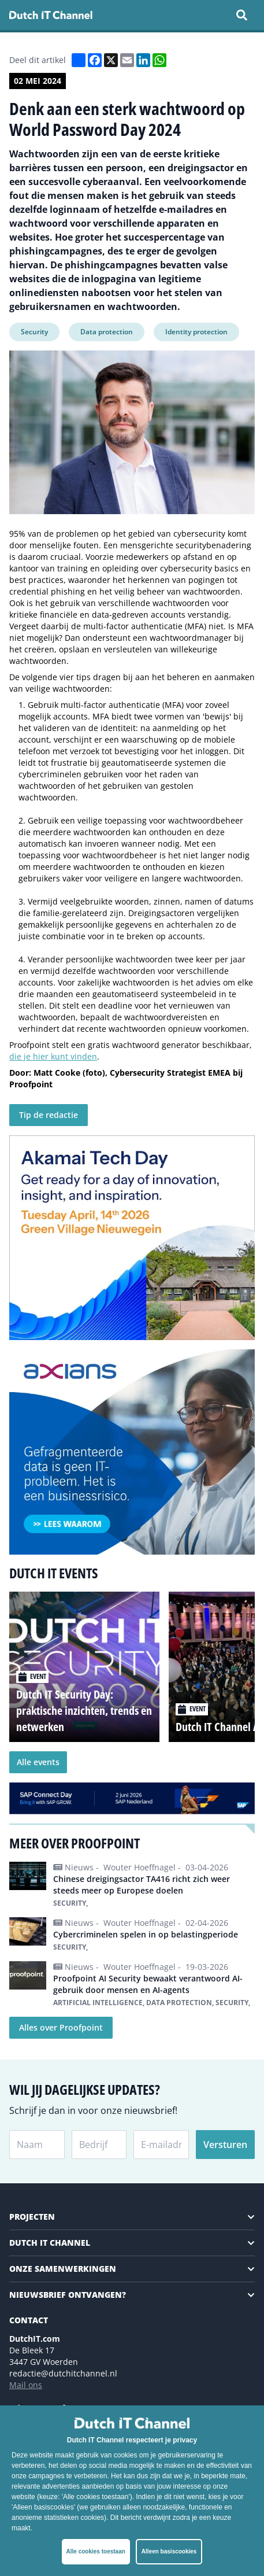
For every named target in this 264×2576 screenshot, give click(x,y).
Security (34, 332)
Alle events (38, 1761)
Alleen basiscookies (169, 2551)
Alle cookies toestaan (95, 2551)
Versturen (225, 2144)
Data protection (106, 332)
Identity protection (196, 332)
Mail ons (25, 2384)
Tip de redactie (48, 1114)
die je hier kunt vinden (53, 1056)
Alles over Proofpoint (61, 2027)
